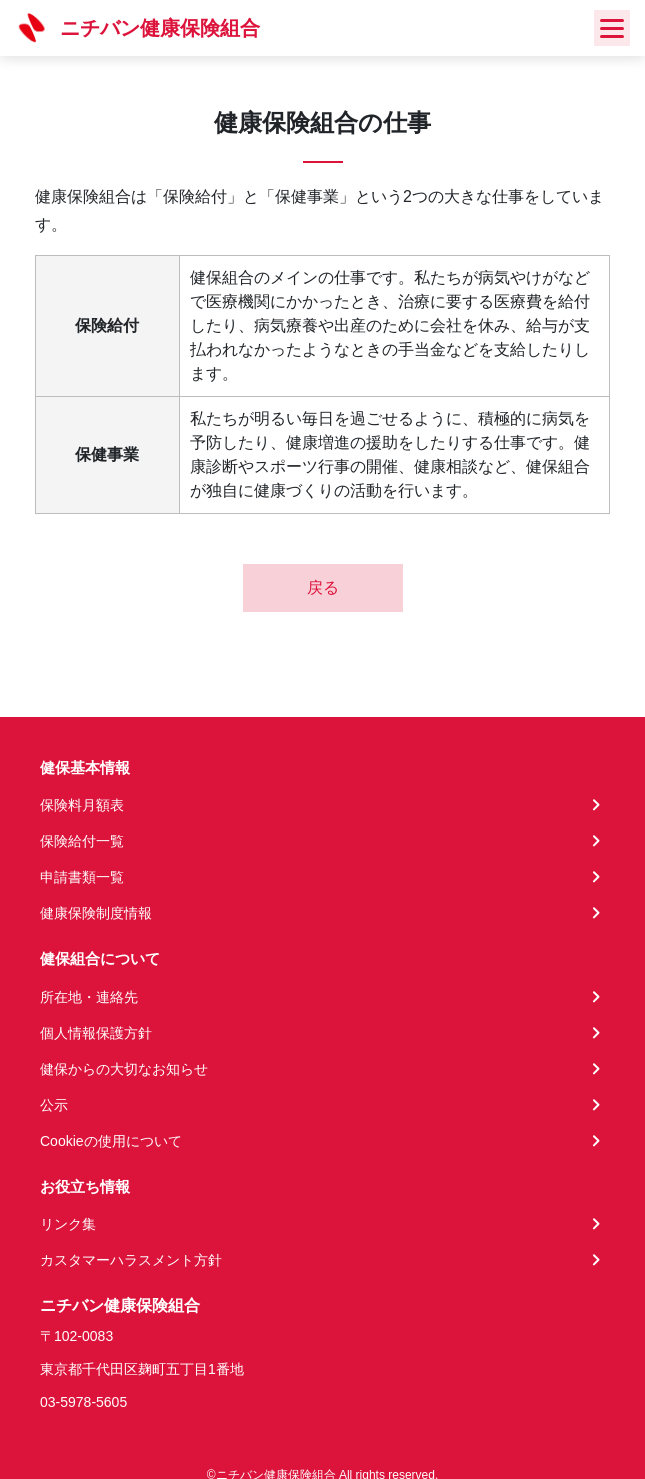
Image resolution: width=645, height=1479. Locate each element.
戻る (323, 587)
